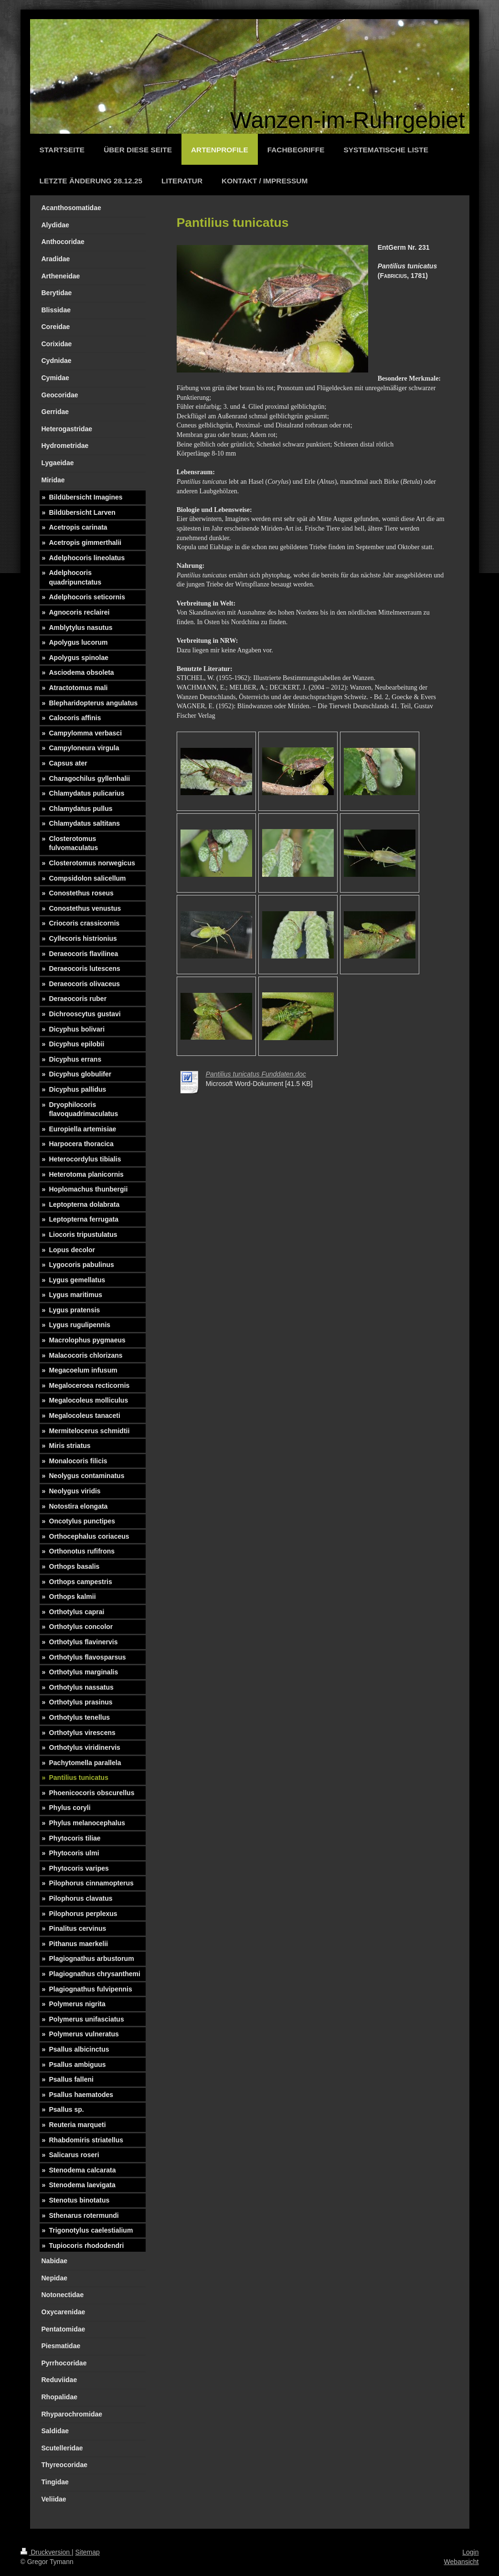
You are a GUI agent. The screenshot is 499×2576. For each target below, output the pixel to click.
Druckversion (46, 2552)
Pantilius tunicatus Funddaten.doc (256, 1074)
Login (470, 2552)
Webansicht (461, 2561)
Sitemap (87, 2552)
